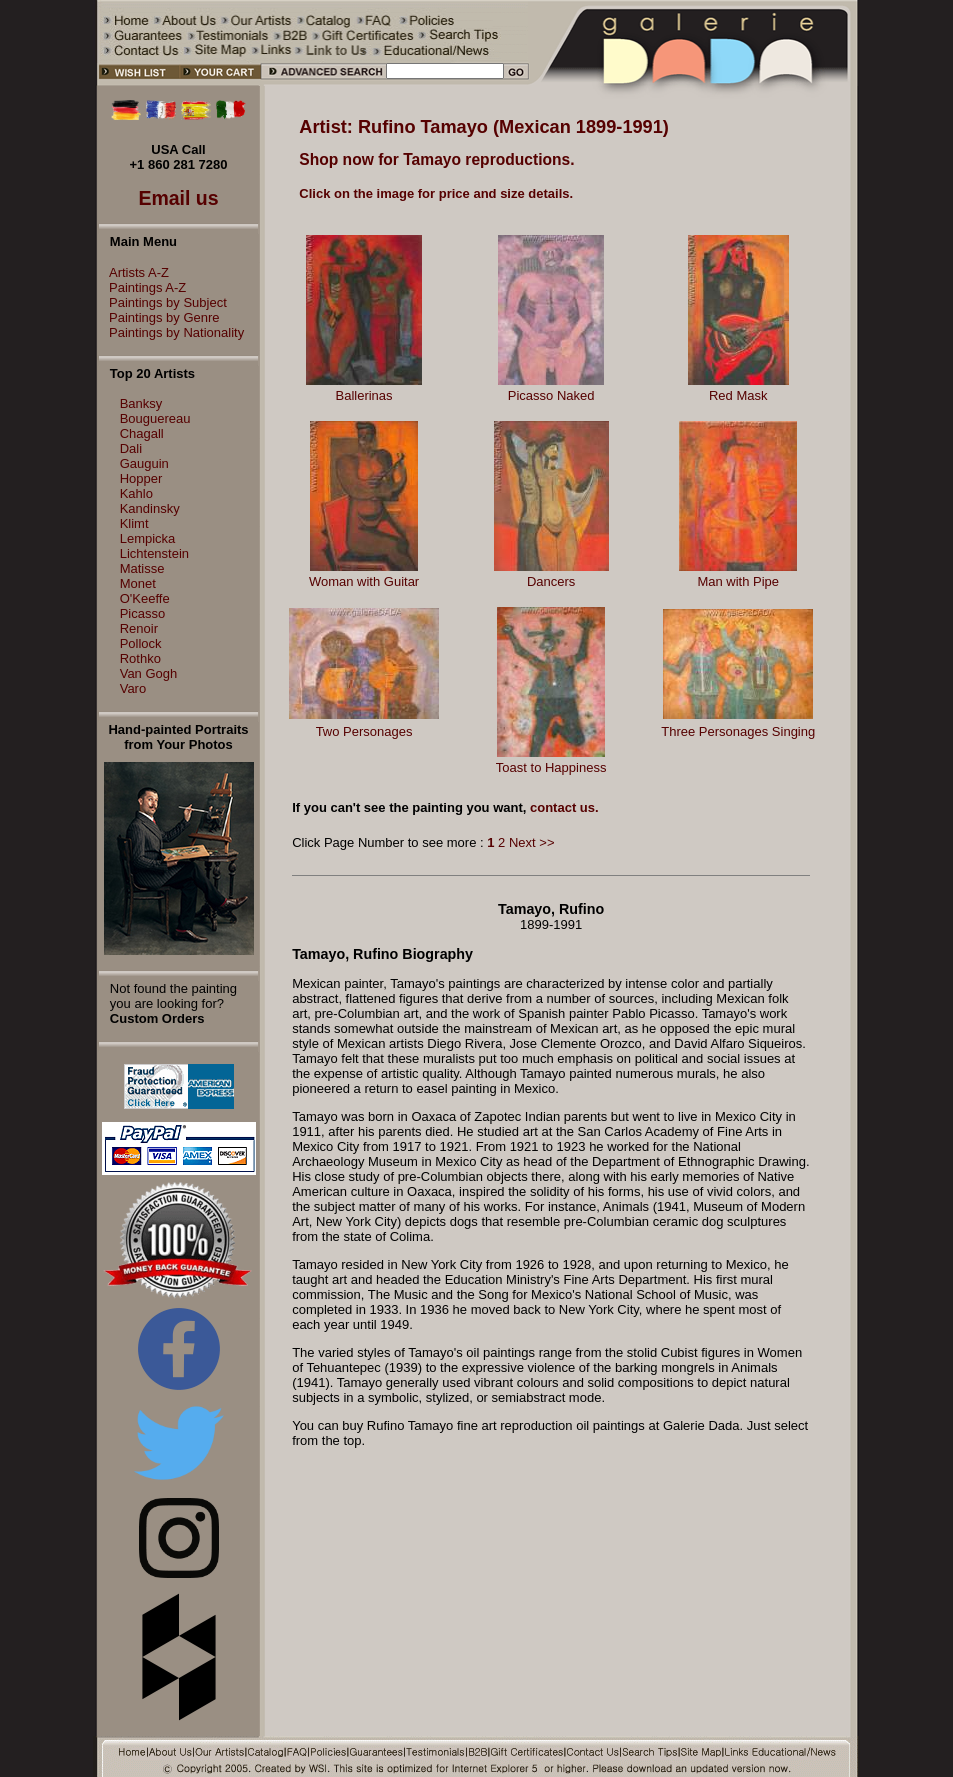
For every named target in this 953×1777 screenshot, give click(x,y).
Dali (131, 448)
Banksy (141, 403)
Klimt (134, 523)
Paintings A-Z (142, 287)
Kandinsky (150, 508)
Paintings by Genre (159, 317)
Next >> (532, 842)
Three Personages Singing (738, 731)
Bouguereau (155, 418)
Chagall (142, 433)
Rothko (140, 658)
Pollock (141, 643)
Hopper (141, 478)
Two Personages (364, 731)
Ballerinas (364, 395)
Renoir (139, 628)
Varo (133, 688)
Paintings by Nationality (171, 332)
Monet (138, 583)
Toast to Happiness (551, 767)
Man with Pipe (738, 581)
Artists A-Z (134, 272)
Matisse (142, 568)
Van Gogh (149, 673)
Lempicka (148, 538)
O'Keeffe (145, 598)
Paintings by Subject (163, 302)
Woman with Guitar (364, 581)
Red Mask (738, 395)
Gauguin (144, 463)
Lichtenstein (154, 553)
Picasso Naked (551, 395)
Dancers (551, 581)
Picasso (143, 613)
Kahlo (136, 493)
